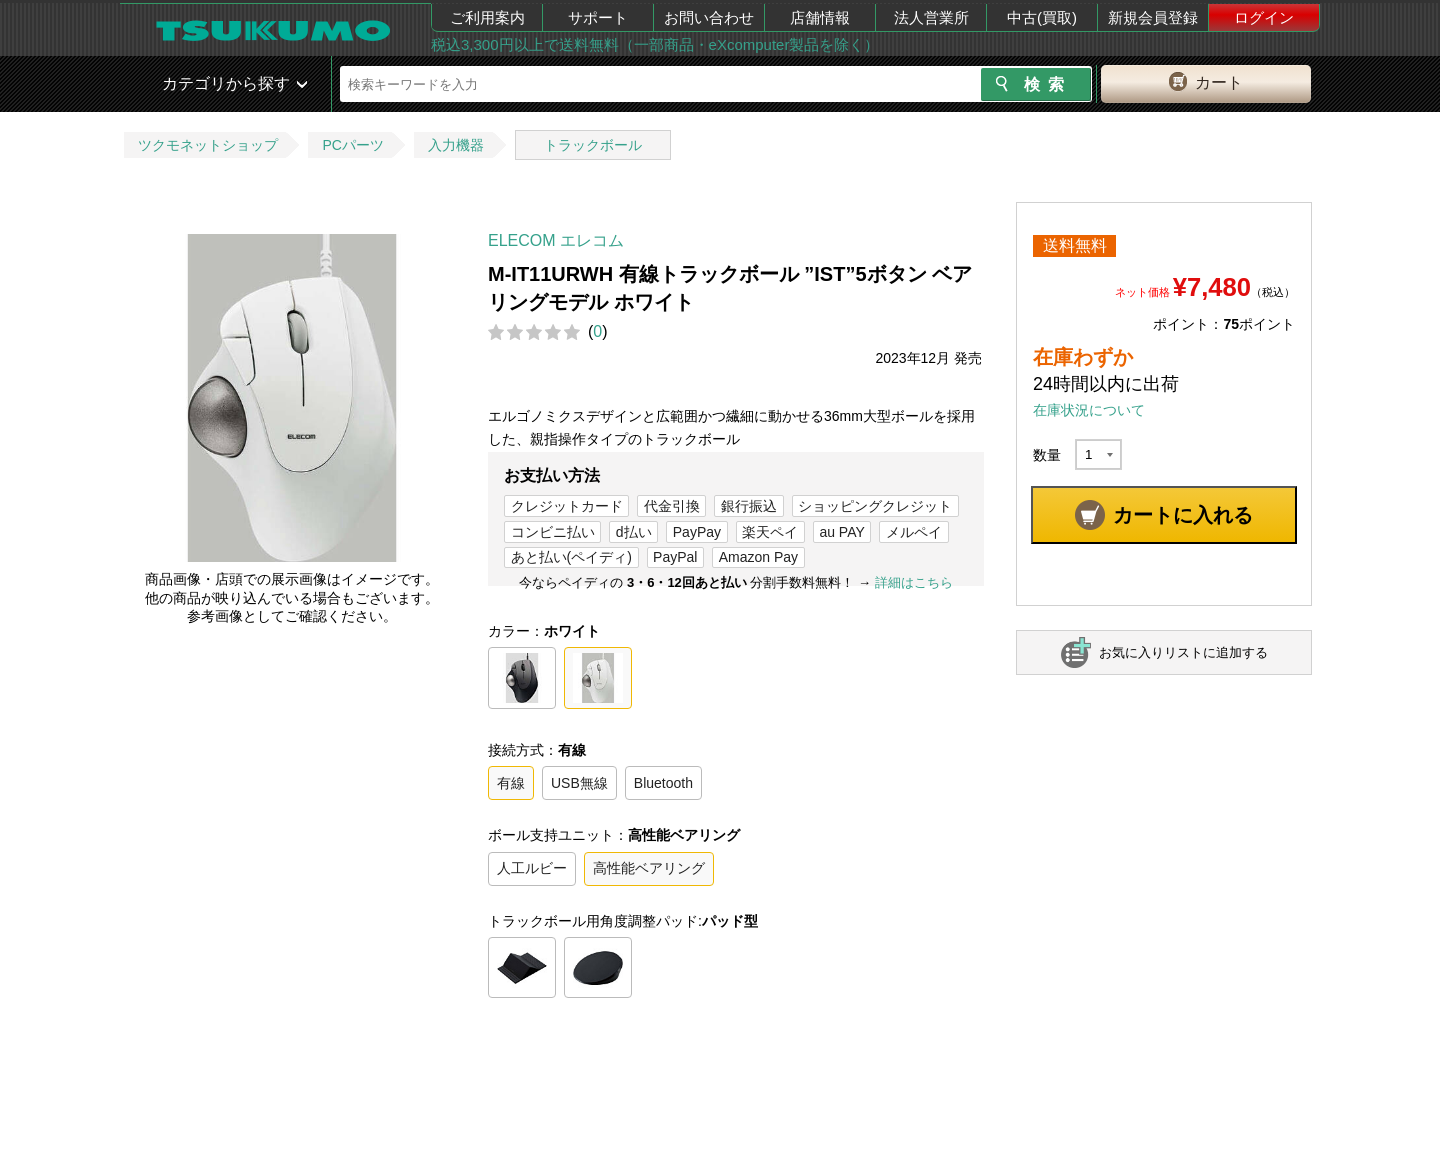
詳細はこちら (914, 582)
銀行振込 (749, 506)
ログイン (1264, 17)
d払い (634, 532)
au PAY (841, 532)
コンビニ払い (553, 532)
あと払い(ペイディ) (571, 557)
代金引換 (672, 506)
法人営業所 (931, 17)
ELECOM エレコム (556, 240)
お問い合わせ (709, 17)
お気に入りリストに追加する (1183, 652)
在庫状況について (1089, 410)
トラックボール (593, 145)
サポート (598, 17)
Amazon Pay (758, 557)
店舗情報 (820, 17)
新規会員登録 (1153, 17)
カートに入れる (1183, 515)
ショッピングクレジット (875, 506)
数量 (1047, 455)
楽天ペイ (770, 532)
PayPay (697, 532)
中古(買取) (1042, 17)
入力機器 (456, 145)
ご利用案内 (487, 17)
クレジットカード (567, 506)
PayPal (675, 557)
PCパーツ (352, 145)
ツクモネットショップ (208, 145)
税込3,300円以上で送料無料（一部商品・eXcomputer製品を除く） (655, 44)
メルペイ (914, 532)
